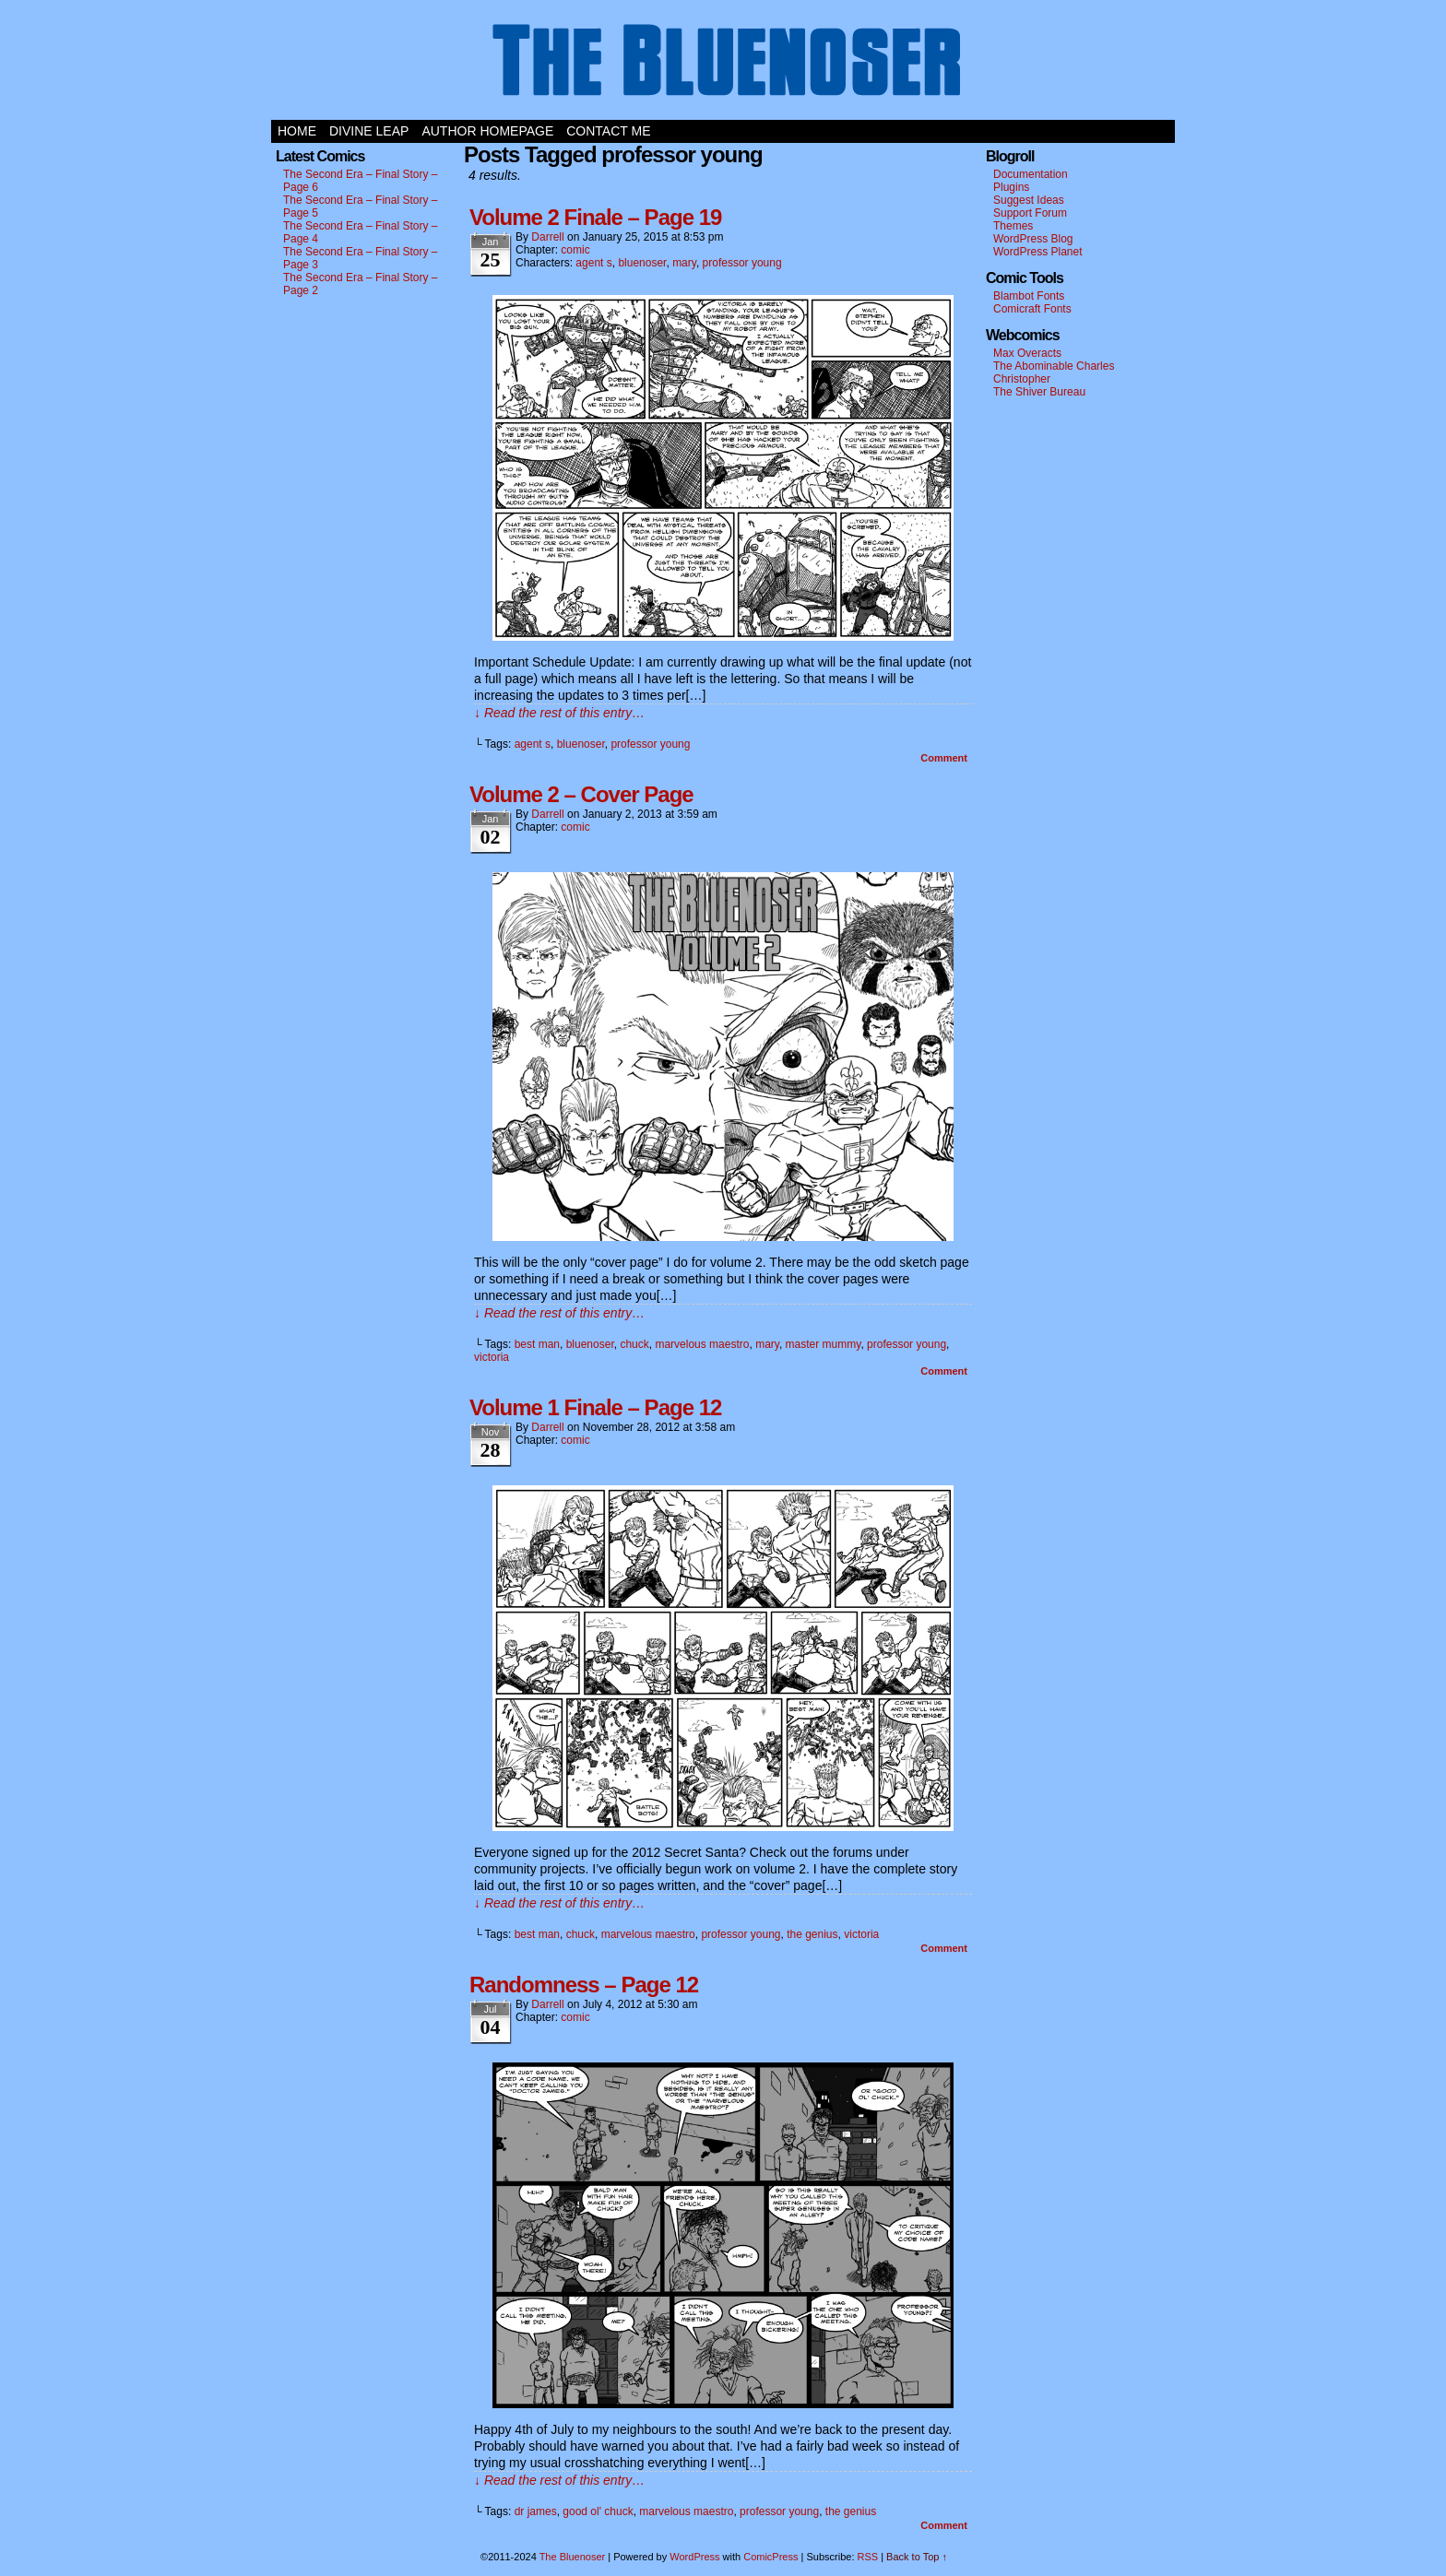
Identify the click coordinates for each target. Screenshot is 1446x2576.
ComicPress (770, 2556)
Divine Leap (369, 131)
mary (684, 262)
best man (537, 1344)
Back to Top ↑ (916, 2556)
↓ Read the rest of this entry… (559, 712)
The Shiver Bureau (1039, 391)
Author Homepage (487, 131)
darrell (547, 236)
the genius (812, 1934)
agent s (593, 262)
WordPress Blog (1033, 238)
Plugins (1011, 187)
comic (575, 249)
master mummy (823, 1344)
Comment (944, 757)
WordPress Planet (1038, 251)
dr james (536, 2511)
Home (297, 131)
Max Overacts (1027, 353)
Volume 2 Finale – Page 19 (595, 217)
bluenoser (642, 262)
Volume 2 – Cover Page (581, 794)
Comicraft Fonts (1032, 308)
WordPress (694, 2556)
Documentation (1030, 174)
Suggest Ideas (1028, 200)
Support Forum (1030, 213)
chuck (634, 1344)
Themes (1013, 225)
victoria (491, 1357)
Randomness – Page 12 (583, 1984)
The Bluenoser (723, 64)
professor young (742, 262)
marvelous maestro (702, 1344)
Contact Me (608, 131)
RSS (868, 2556)
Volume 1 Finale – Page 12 (595, 1407)
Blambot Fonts (1028, 296)
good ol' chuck (598, 2511)
